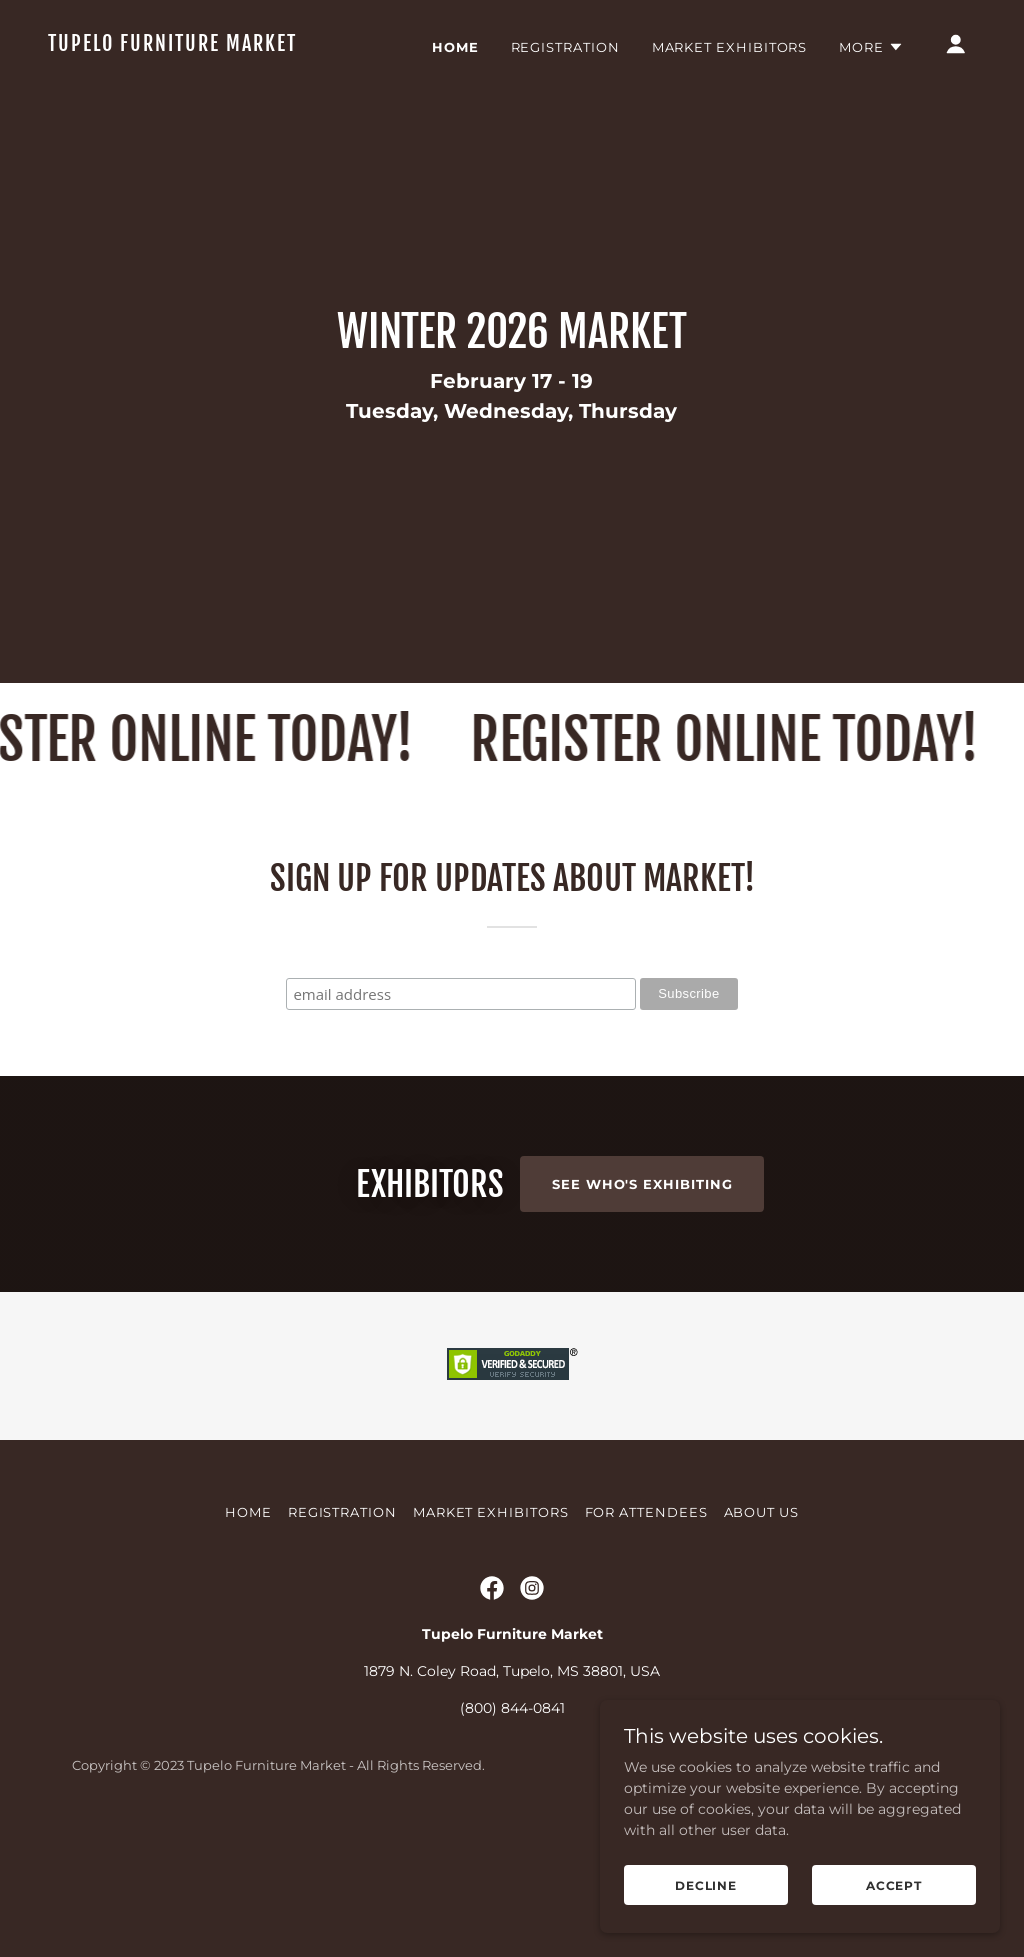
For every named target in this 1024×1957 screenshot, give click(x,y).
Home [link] (455, 47)
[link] (178, 46)
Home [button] (248, 1626)
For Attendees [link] (646, 1626)
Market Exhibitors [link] (730, 47)
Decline (706, 1885)
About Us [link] (761, 1626)
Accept (894, 1885)
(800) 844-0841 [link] (512, 1822)
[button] (871, 47)
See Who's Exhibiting (642, 1184)
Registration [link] (565, 47)
